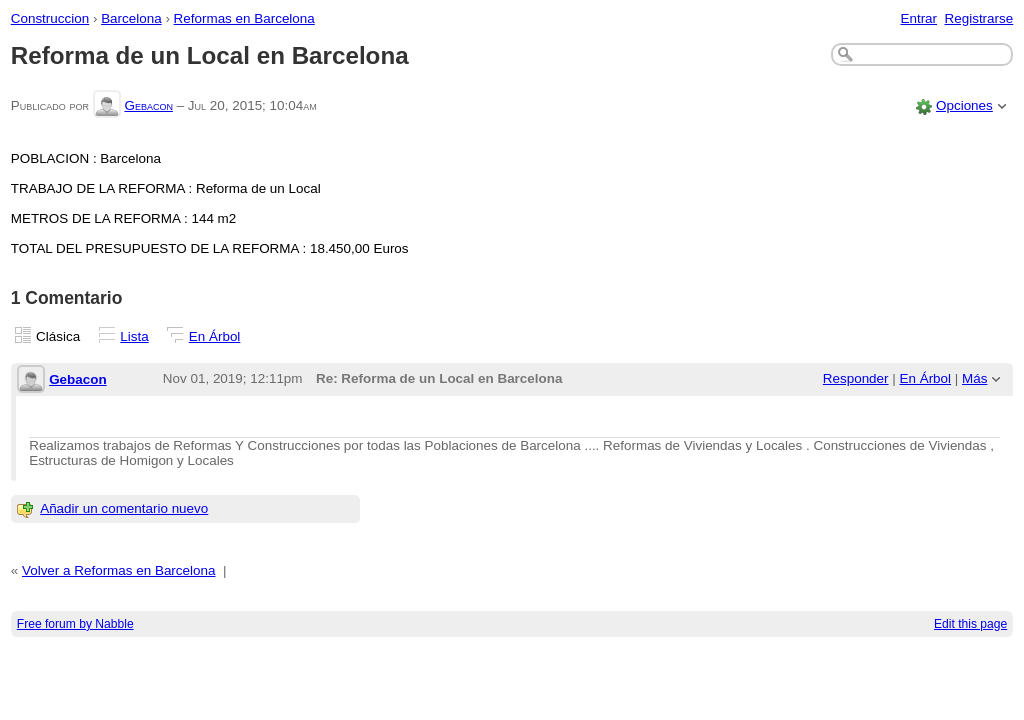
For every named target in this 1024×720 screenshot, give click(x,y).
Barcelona (131, 18)
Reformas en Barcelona (244, 18)
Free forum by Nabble (75, 624)
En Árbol (215, 336)
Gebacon (148, 105)
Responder (856, 378)
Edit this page (970, 624)
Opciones (964, 105)
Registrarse (979, 18)
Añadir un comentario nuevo (124, 508)
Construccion (50, 18)
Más (974, 378)
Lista (134, 336)
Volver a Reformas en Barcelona (118, 570)
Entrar (918, 18)
